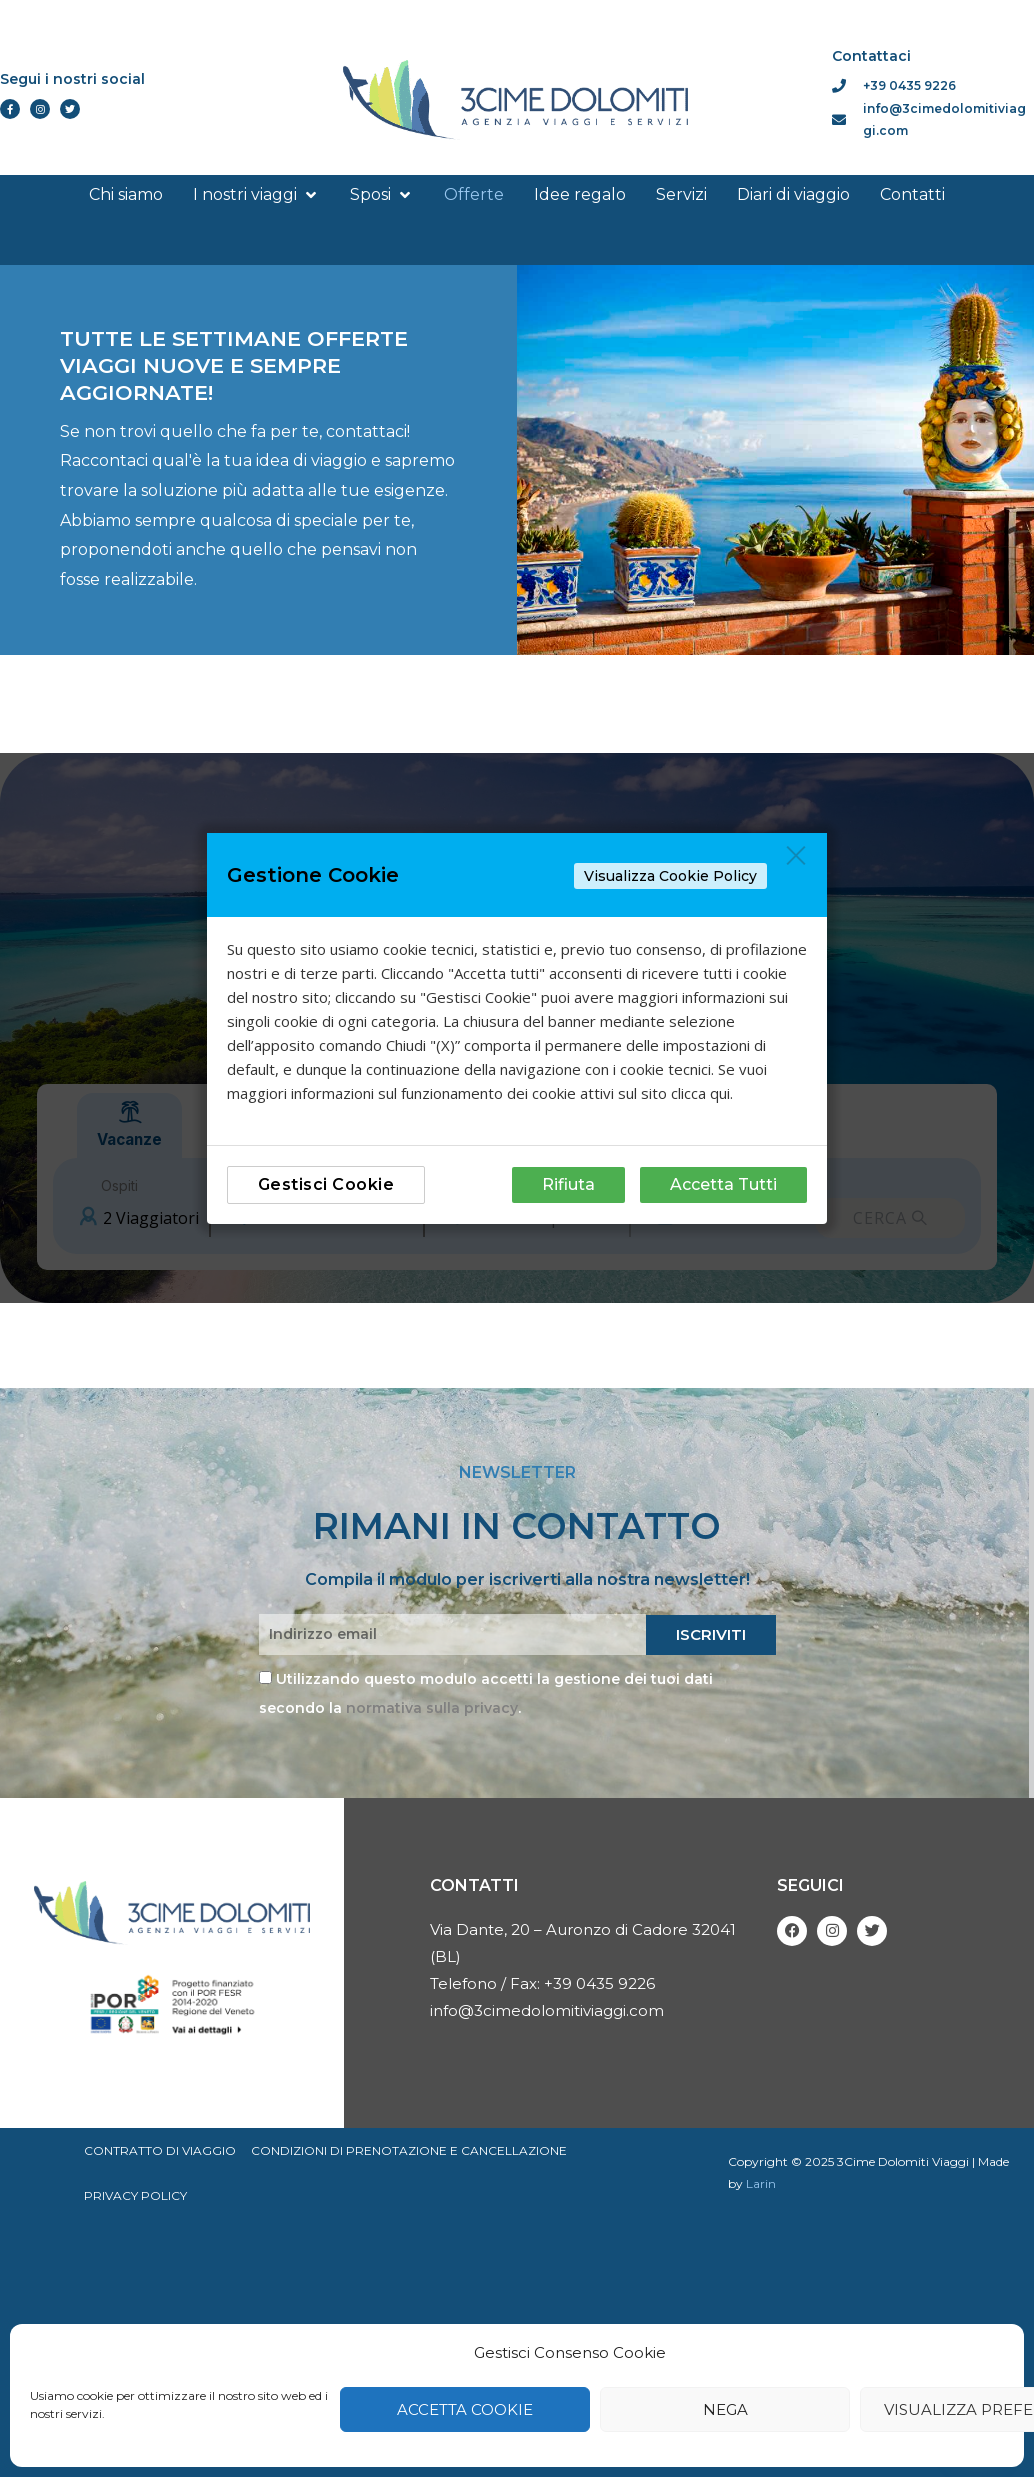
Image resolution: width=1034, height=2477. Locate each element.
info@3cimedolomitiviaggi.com (547, 2010)
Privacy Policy (135, 2196)
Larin (761, 2183)
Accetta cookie (465, 2409)
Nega (725, 2409)
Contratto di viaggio (160, 2150)
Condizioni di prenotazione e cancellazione (410, 2150)
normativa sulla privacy (432, 1708)
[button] (256, 195)
